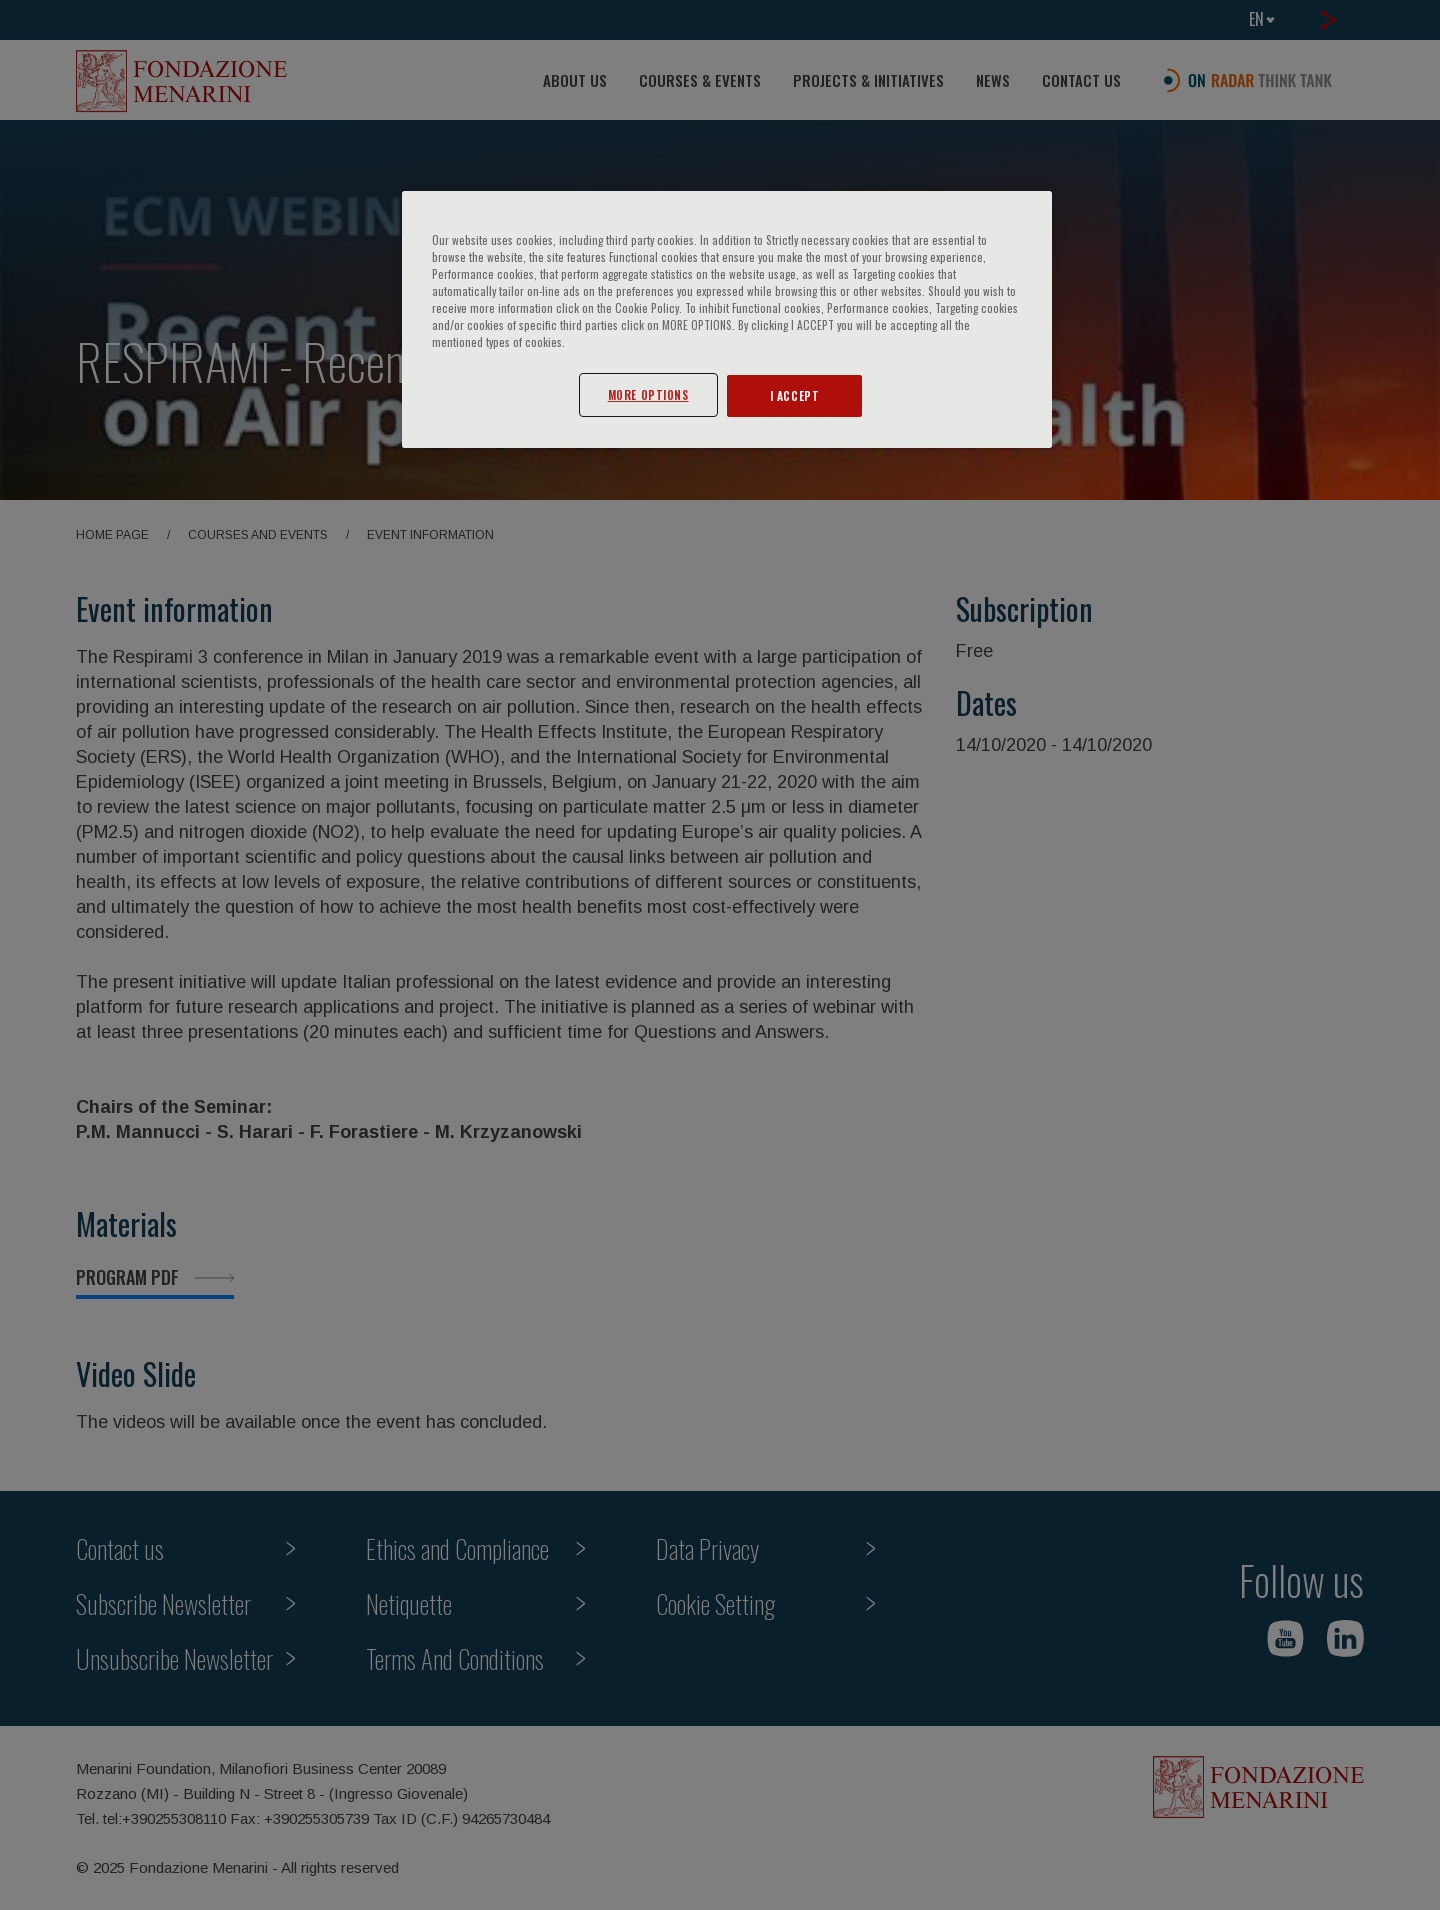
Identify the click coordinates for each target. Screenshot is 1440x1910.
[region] (727, 319)
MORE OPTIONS (648, 394)
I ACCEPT (795, 395)
